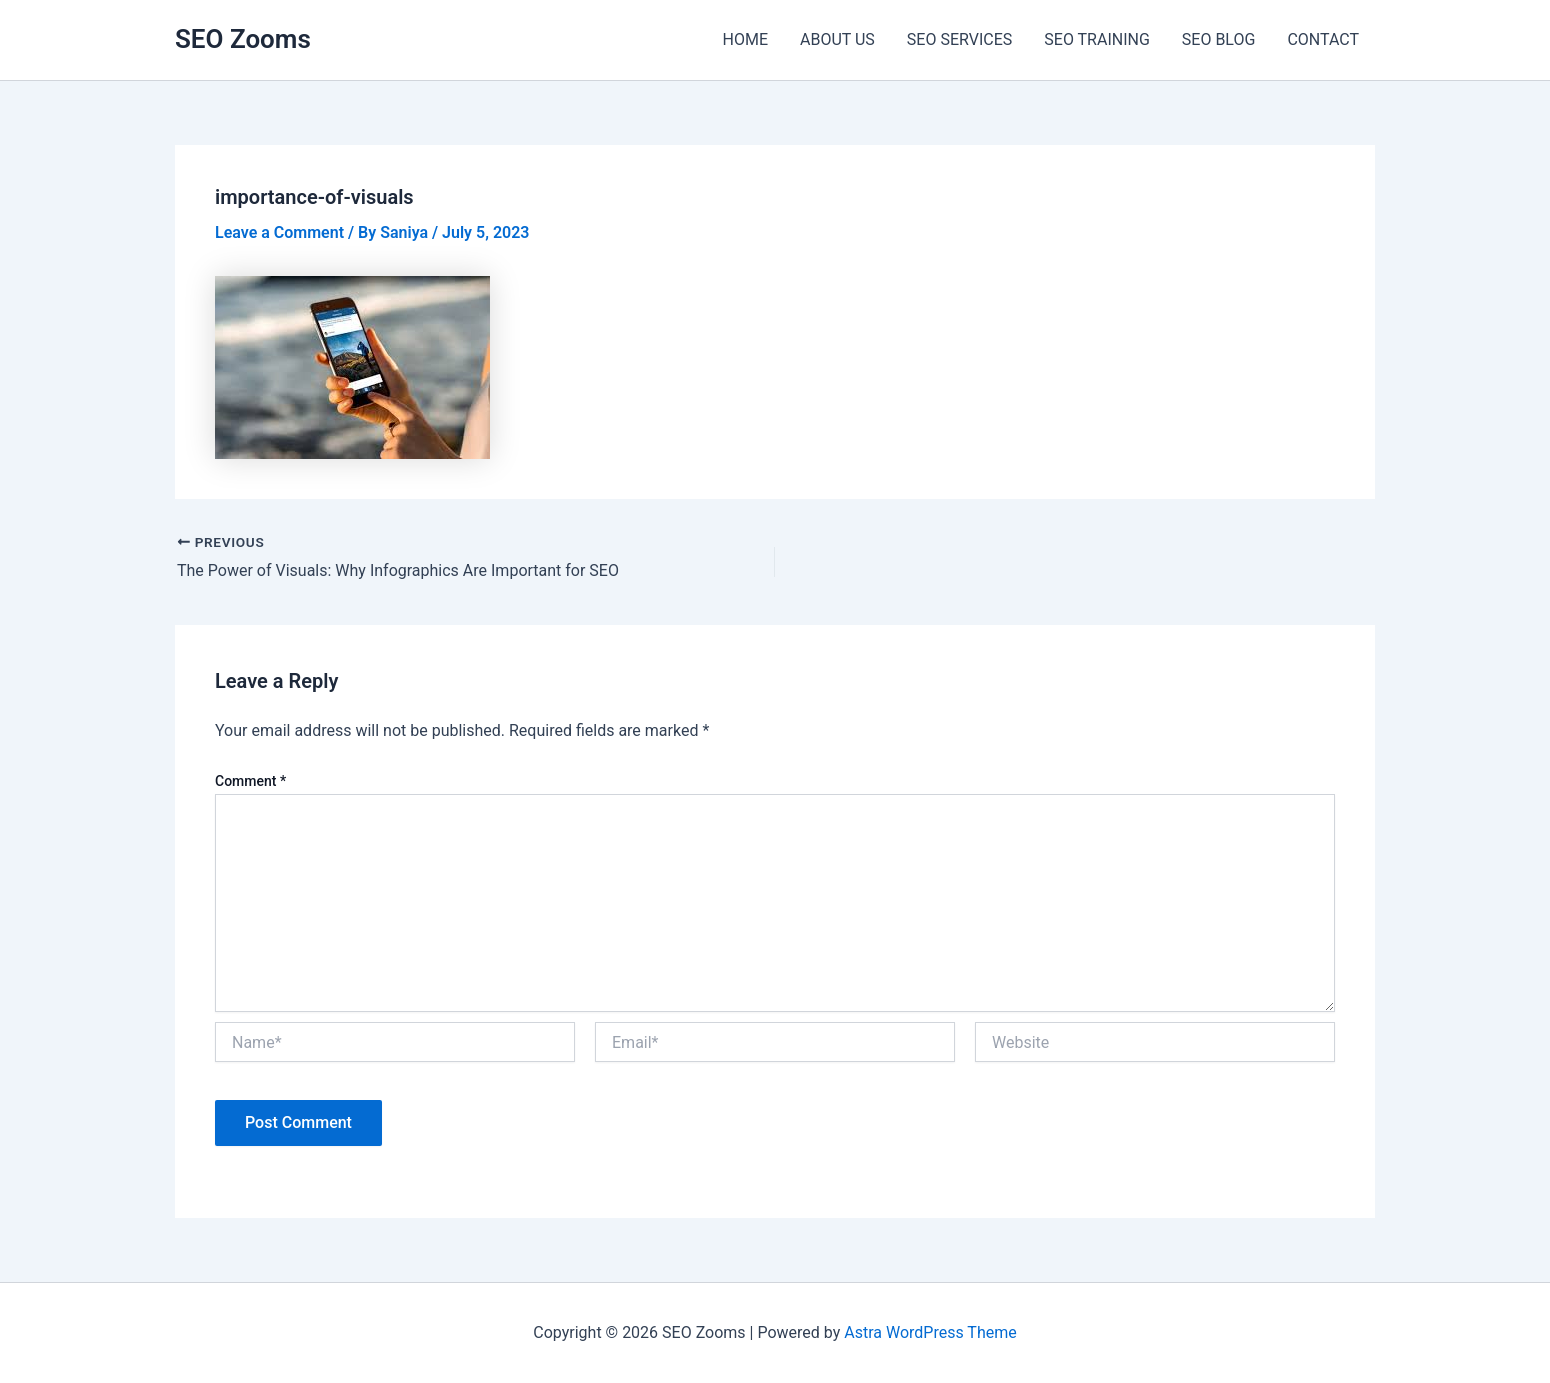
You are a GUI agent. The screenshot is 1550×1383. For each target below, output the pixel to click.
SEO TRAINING (1097, 39)
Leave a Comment (279, 232)
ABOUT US (837, 39)
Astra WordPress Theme (930, 1332)
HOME (745, 39)
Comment (250, 781)
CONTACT (1323, 39)
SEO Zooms (243, 39)
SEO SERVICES (959, 39)
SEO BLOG (1219, 39)
